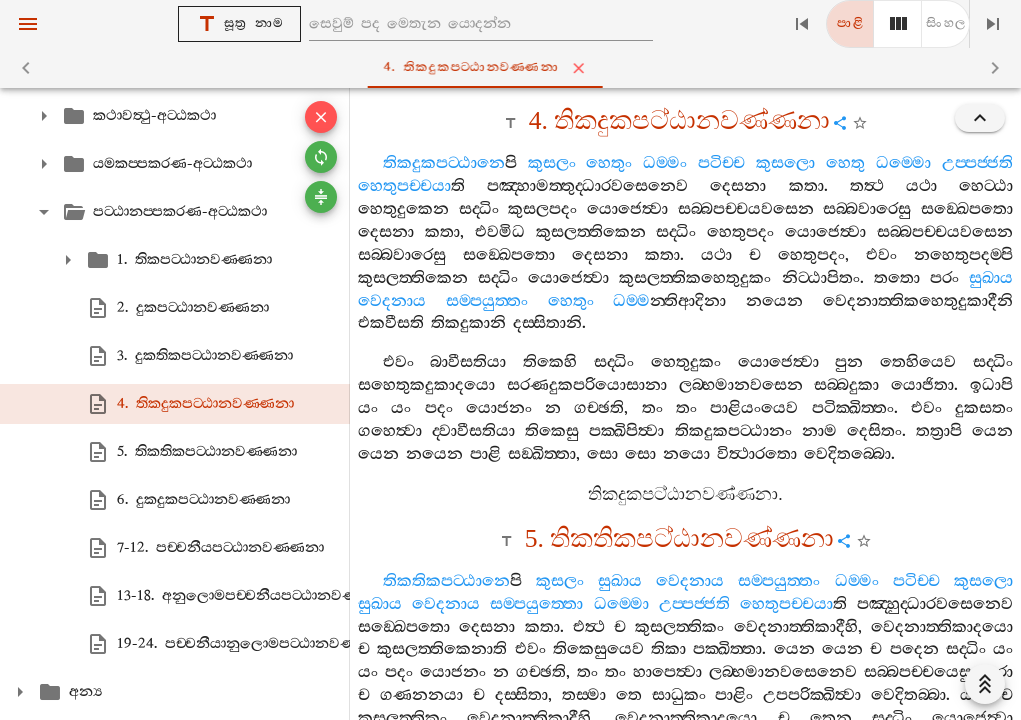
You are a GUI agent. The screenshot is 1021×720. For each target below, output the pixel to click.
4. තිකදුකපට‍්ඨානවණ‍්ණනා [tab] (514, 68)
